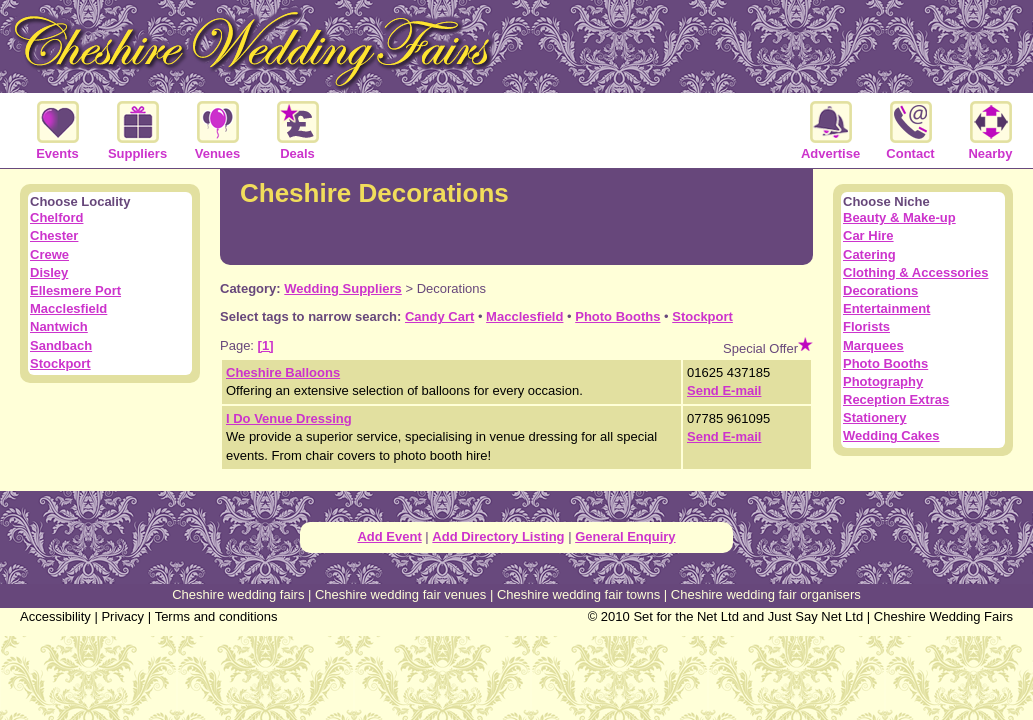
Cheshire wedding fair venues (400, 594)
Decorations (880, 290)
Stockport (702, 316)
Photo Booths (617, 316)
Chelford (56, 217)
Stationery (875, 417)
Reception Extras (896, 399)
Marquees (873, 345)
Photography (883, 381)
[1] (266, 345)
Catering (869, 254)
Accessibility (55, 616)
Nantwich (59, 326)
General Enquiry (625, 536)
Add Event (389, 536)
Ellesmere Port (75, 290)
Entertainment (886, 308)
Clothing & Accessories (915, 272)
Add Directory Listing (498, 536)
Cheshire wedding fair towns (578, 594)
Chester (54, 235)
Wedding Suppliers (343, 288)
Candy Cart (439, 316)
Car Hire (868, 235)
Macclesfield (524, 316)
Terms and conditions (216, 616)
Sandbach (61, 345)
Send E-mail (724, 390)
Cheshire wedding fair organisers (766, 594)
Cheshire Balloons (283, 372)
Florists (866, 326)
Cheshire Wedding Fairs (943, 616)
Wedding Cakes (891, 435)
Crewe (49, 254)
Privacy (122, 616)
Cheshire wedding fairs (238, 594)
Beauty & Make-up (899, 217)
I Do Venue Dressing (289, 418)
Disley (49, 272)
